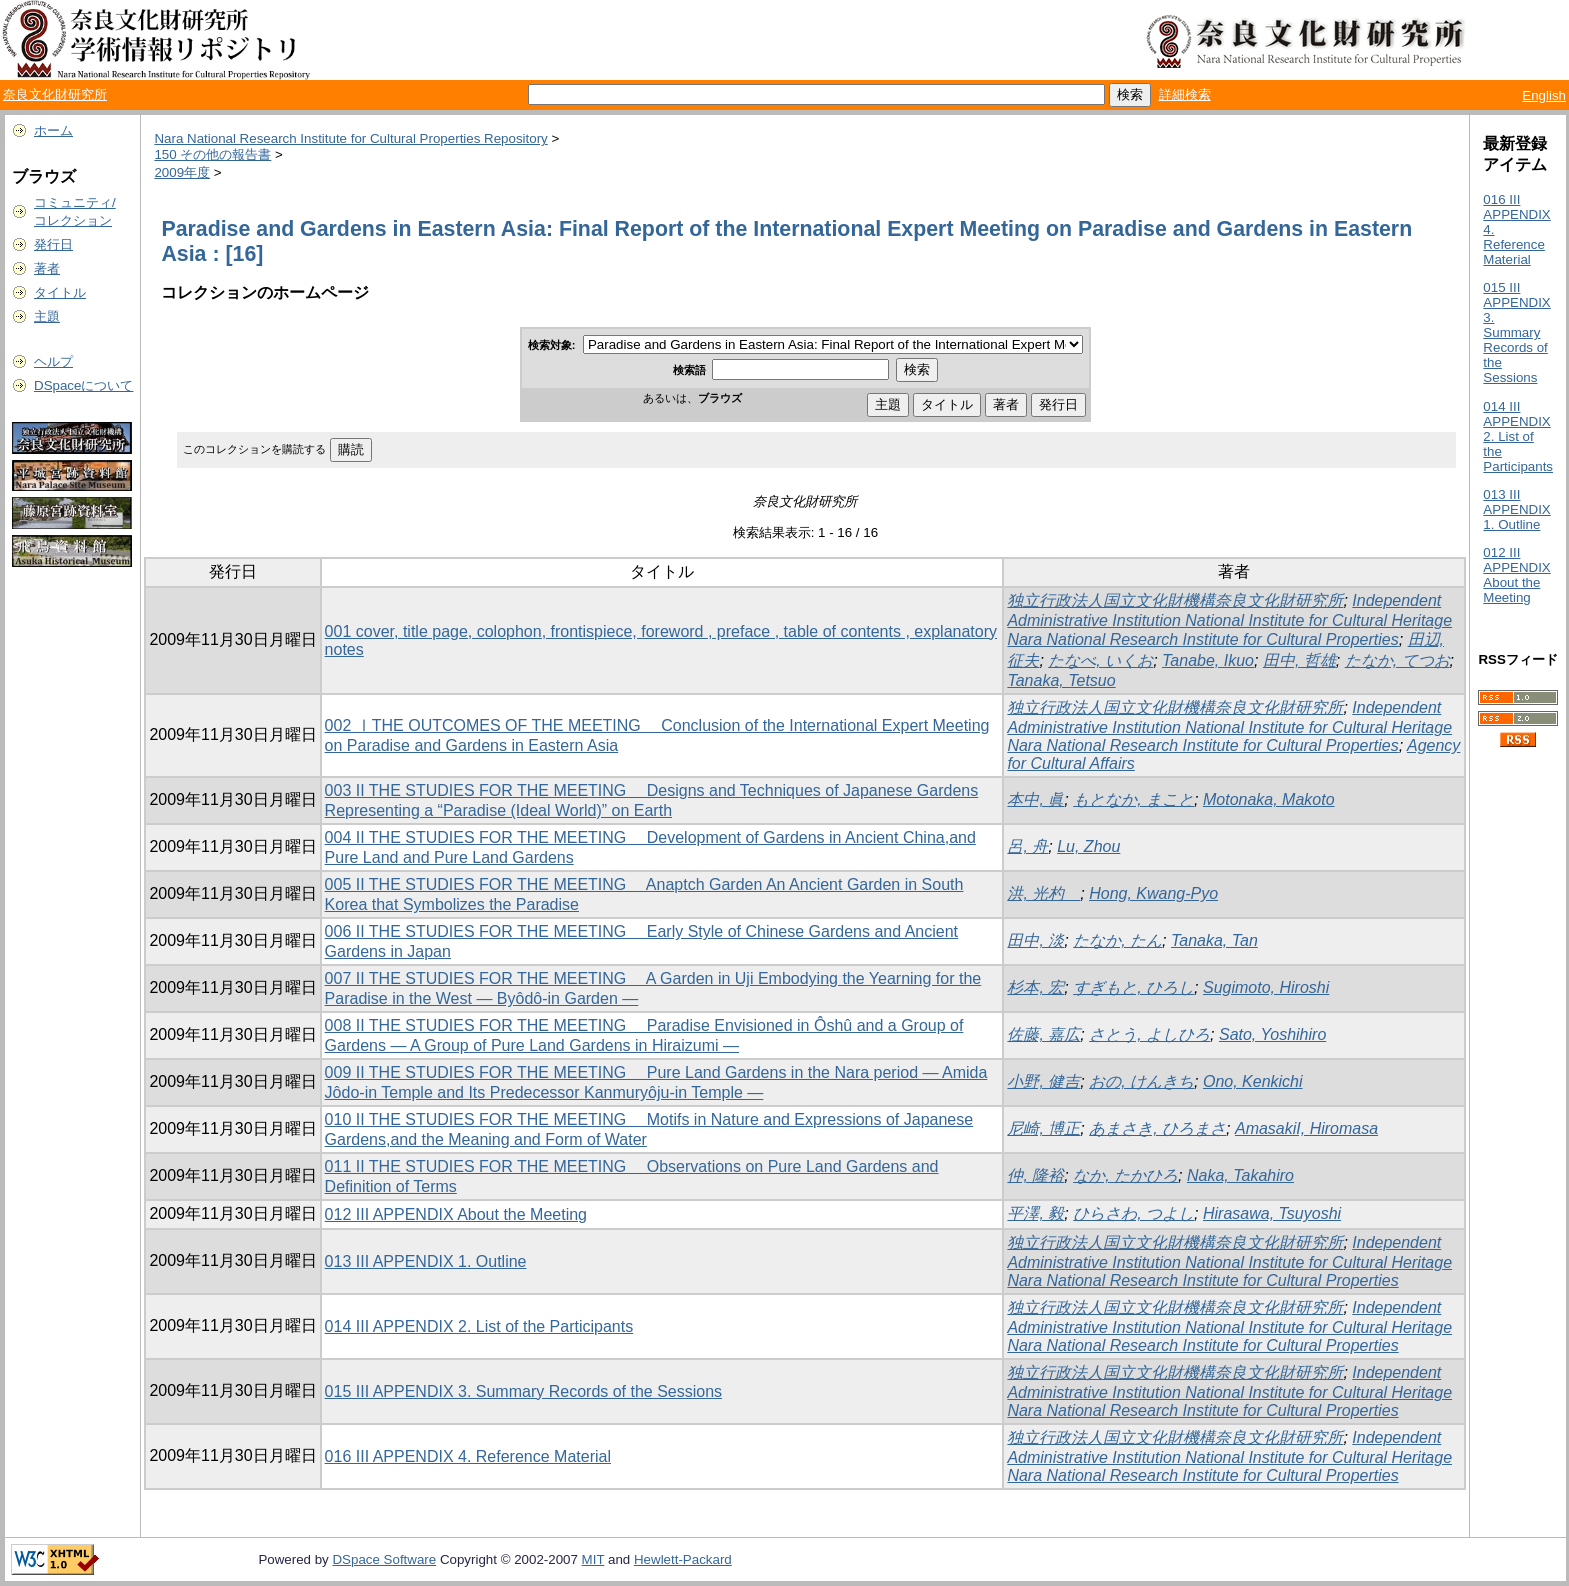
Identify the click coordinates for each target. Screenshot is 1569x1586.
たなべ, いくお (1100, 660)
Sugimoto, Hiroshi (1266, 987)
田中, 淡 (1035, 940)
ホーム (53, 130)
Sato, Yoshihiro (1272, 1034)
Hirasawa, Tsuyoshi (1272, 1213)
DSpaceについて (83, 385)
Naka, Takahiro (1240, 1175)
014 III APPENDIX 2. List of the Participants (479, 1326)
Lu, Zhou (1088, 846)
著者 (47, 268)
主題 (47, 316)
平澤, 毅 (1035, 1213)
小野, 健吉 (1043, 1081)
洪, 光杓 (1043, 893)
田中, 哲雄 (1299, 660)
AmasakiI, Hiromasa (1306, 1128)
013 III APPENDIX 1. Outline (426, 1261)
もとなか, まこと (1133, 799)
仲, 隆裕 (1035, 1175)
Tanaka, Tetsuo (1061, 680)
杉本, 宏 (1035, 987)
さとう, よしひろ (1149, 1034)
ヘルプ (53, 361)
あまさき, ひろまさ (1157, 1128)
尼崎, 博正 (1043, 1128)
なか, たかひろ (1125, 1175)
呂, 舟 (1027, 846)
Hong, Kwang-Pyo (1153, 893)
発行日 (53, 244)
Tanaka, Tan (1214, 940)
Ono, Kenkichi (1253, 1081)
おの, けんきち (1141, 1081)
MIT (593, 1559)
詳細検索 (1185, 94)
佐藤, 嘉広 (1043, 1034)
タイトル (60, 292)
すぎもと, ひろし (1133, 987)
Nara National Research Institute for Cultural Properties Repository (350, 138)
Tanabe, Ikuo (1208, 660)
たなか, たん (1117, 940)
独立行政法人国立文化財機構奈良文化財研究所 (1175, 600)
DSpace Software (384, 1559)
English (1544, 95)
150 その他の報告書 (212, 154)
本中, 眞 (1035, 799)
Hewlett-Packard (683, 1559)
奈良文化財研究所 (55, 94)
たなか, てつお (1397, 660)
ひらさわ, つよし (1133, 1213)
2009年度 (182, 172)
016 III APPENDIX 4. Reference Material (468, 1456)
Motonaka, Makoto (1269, 799)
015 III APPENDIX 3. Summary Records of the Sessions (524, 1391)
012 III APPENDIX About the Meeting (456, 1214)
